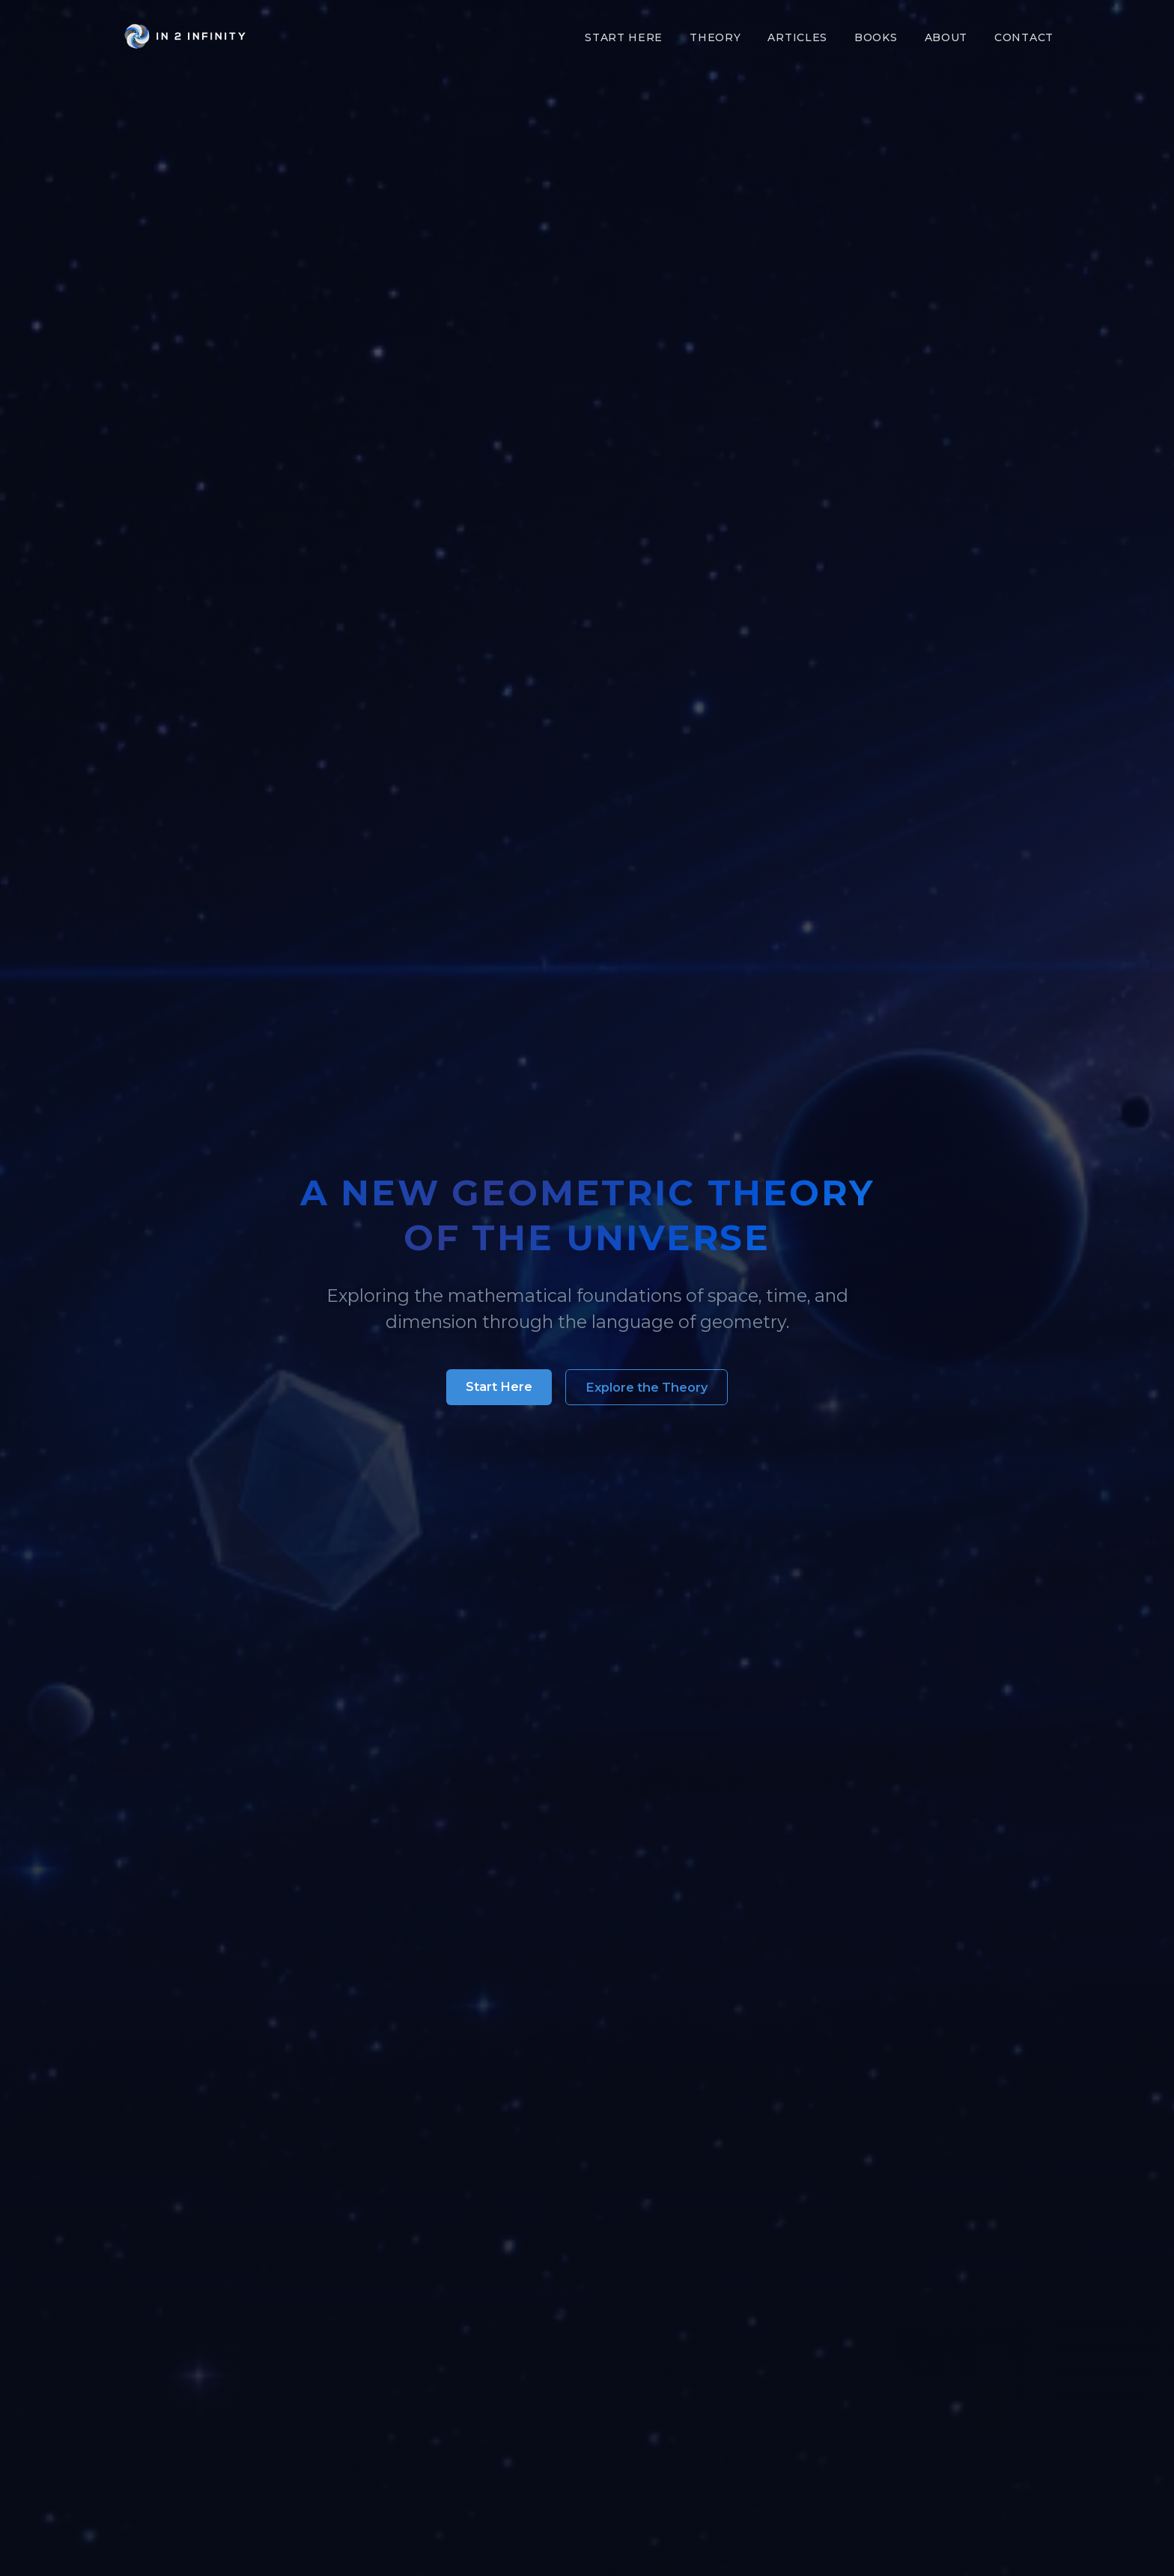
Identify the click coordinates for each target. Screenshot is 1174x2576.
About (946, 37)
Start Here (624, 37)
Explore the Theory (647, 1387)
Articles (797, 37)
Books (876, 37)
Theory (715, 37)
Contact (1023, 37)
